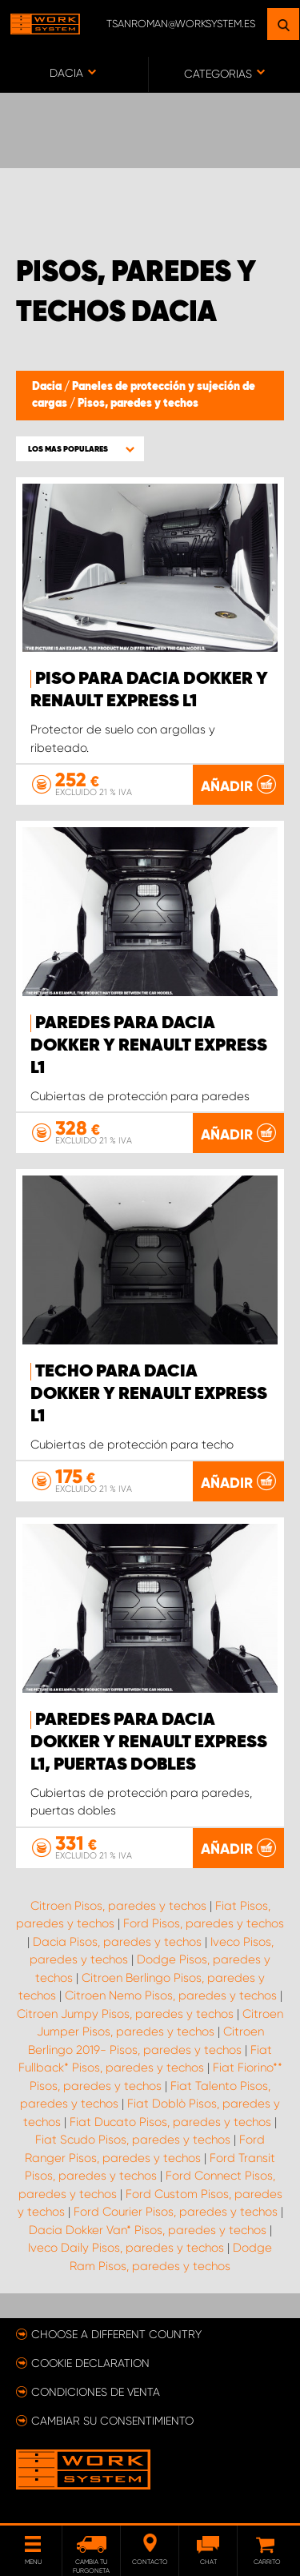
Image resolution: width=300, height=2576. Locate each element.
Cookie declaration (90, 2363)
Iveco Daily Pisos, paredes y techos (126, 2247)
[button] (80, 448)
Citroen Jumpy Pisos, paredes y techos (125, 2014)
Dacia (48, 386)
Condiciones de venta (95, 2391)
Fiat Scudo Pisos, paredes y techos (132, 2139)
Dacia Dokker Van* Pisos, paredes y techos (147, 2230)
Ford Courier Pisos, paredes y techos (176, 2211)
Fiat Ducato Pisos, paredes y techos (170, 2122)
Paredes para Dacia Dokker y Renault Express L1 (148, 1046)
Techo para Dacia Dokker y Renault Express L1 (148, 1394)
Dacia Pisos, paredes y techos (117, 1942)
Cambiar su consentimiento (112, 2420)
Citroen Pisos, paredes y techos (118, 1906)
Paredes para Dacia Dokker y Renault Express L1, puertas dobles (148, 1742)
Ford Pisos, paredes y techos (203, 1923)
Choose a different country (116, 2334)
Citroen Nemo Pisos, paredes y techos (171, 1995)
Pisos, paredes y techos (138, 403)
